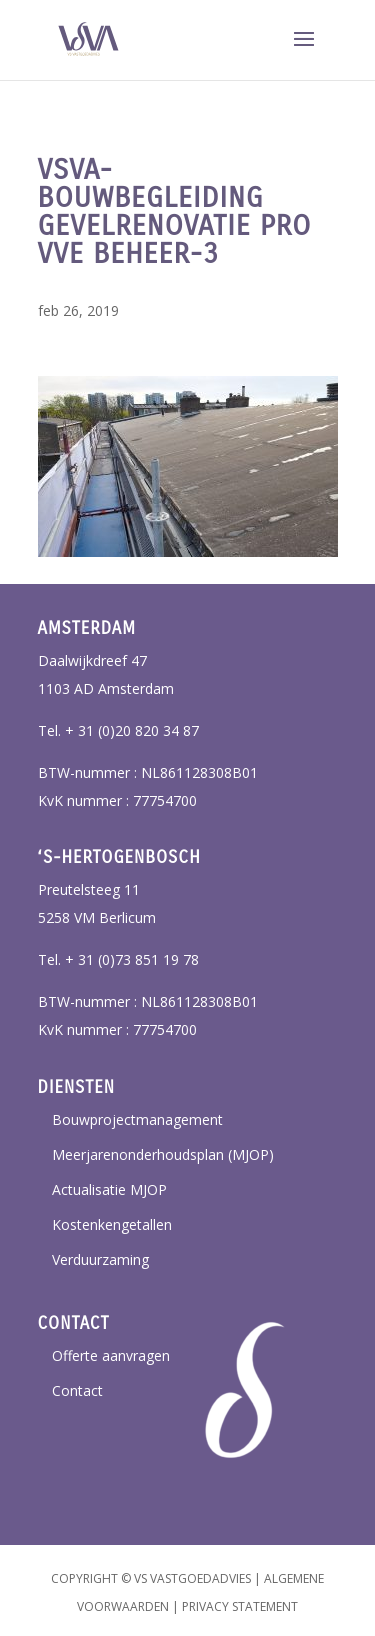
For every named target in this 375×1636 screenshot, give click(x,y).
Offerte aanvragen (111, 1355)
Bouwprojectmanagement (137, 1119)
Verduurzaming (100, 1259)
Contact (77, 1390)
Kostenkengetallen (112, 1224)
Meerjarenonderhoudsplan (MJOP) (163, 1154)
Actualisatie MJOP (109, 1189)
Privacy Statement (240, 1606)
